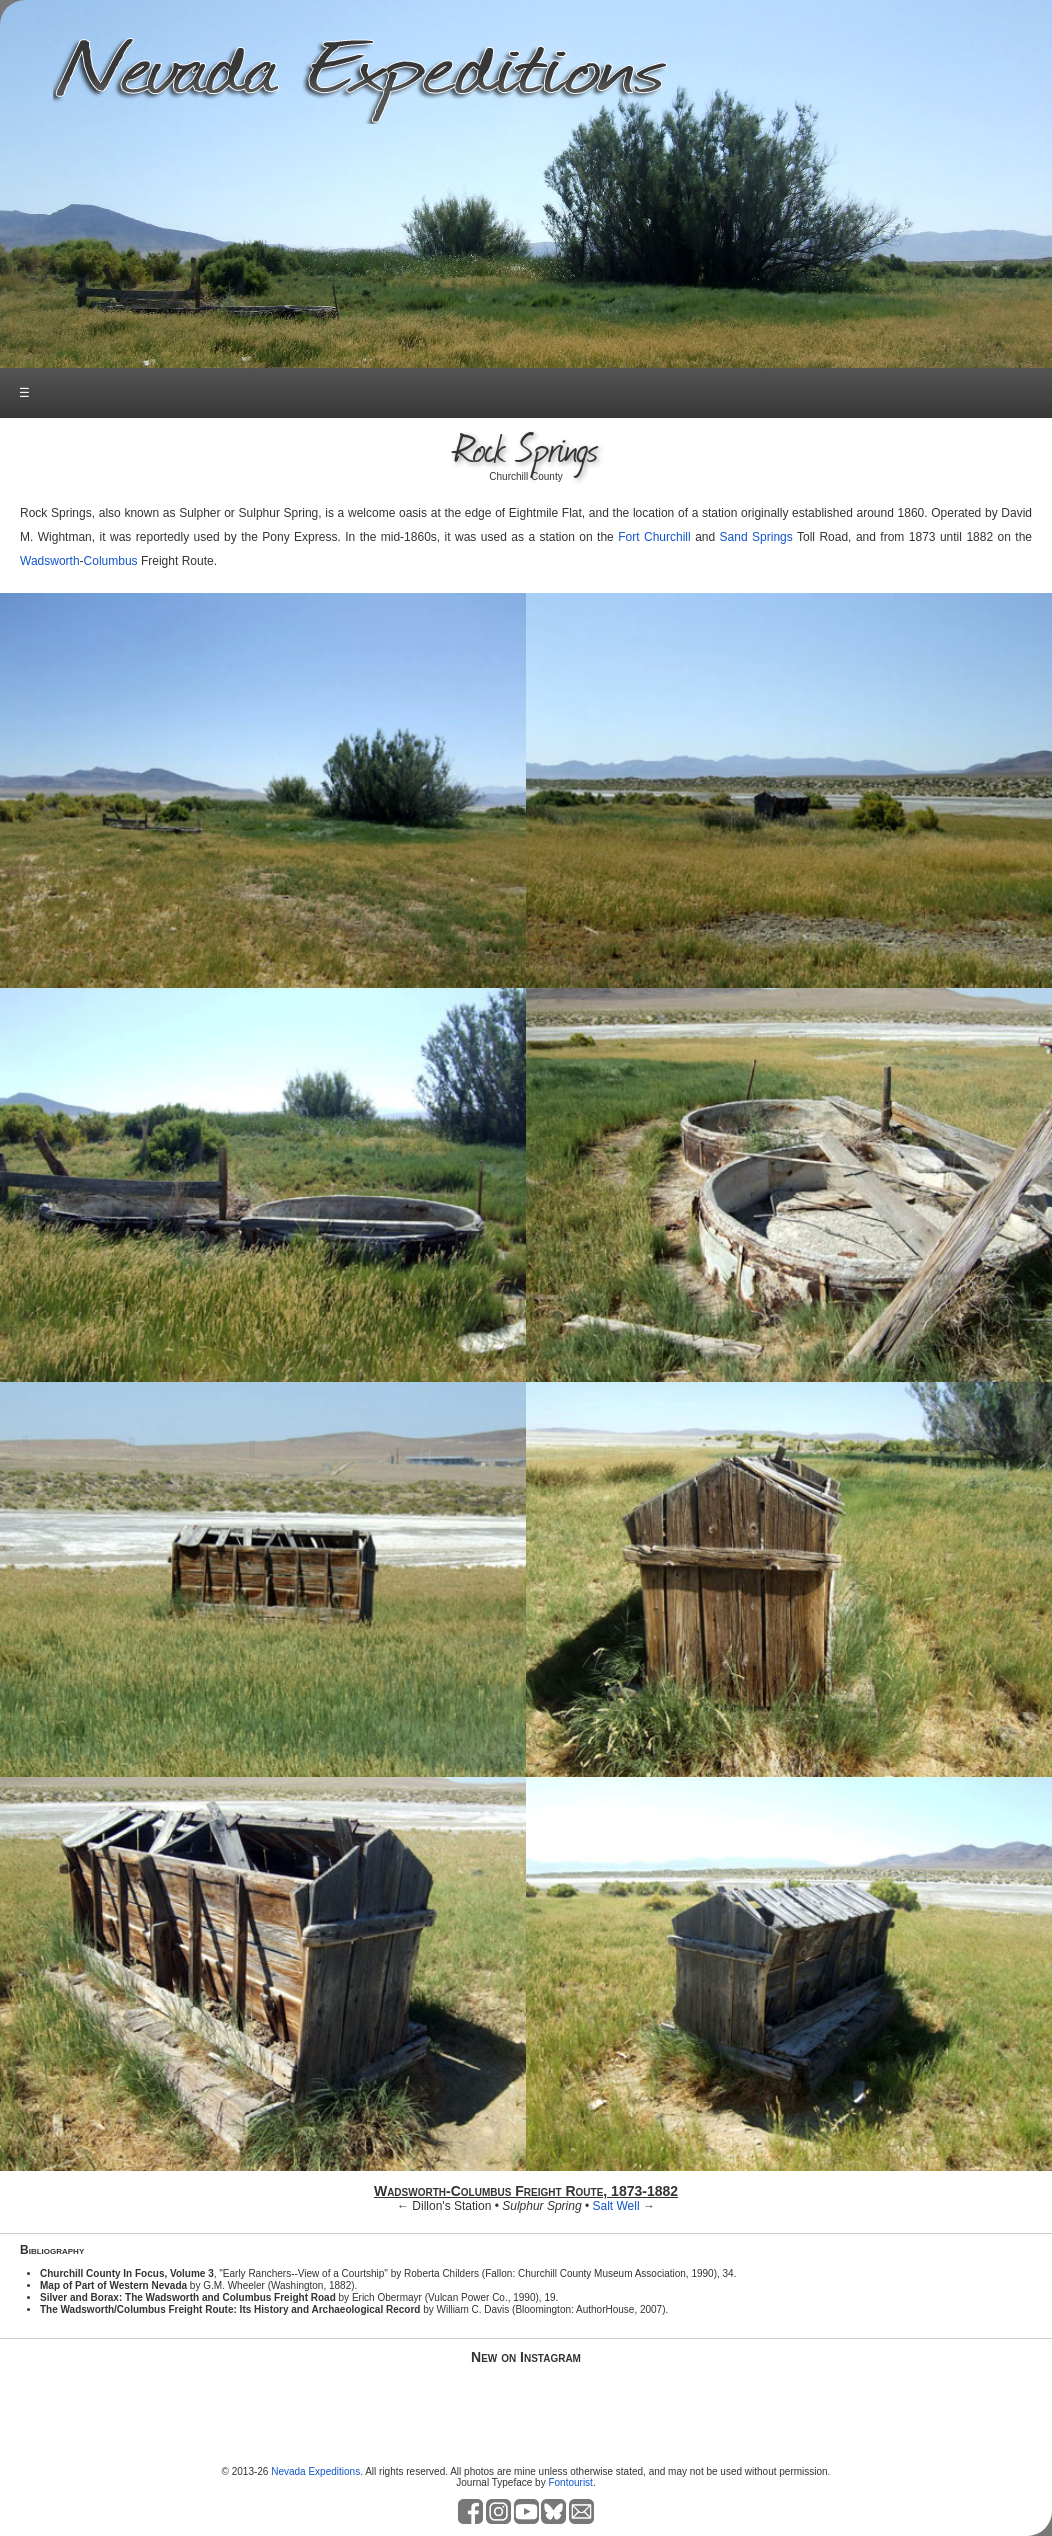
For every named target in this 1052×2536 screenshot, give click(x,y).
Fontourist (570, 2482)
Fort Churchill (654, 537)
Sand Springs (756, 537)
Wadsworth (50, 561)
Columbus (111, 561)
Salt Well (615, 2206)
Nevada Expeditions (315, 2471)
